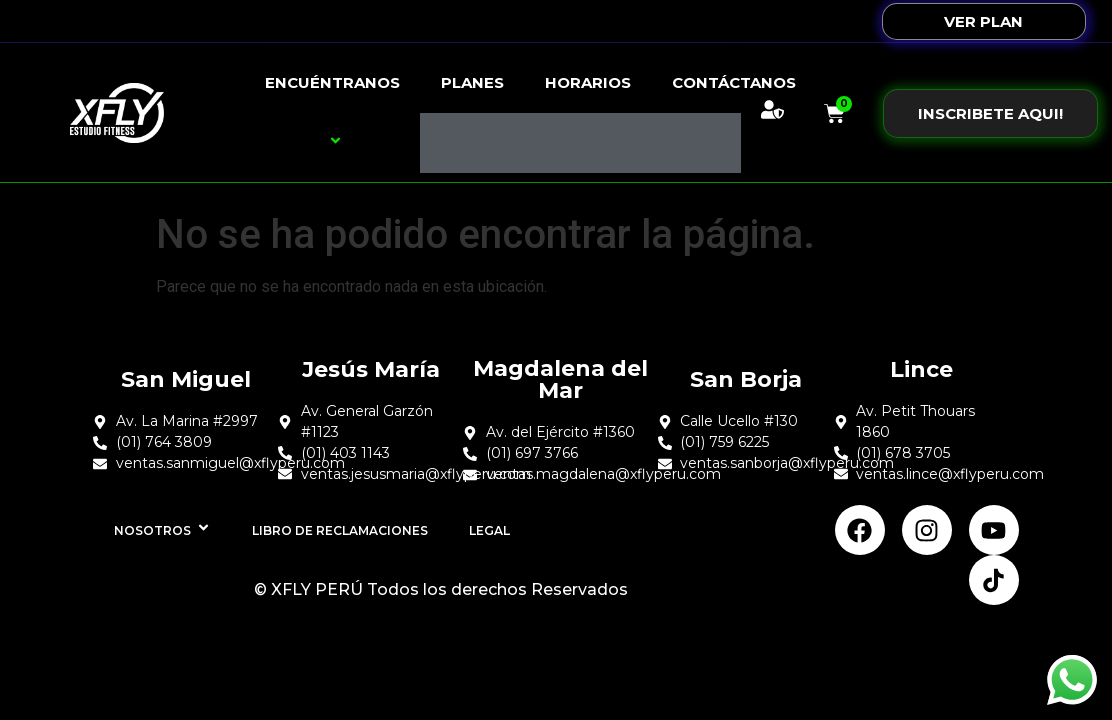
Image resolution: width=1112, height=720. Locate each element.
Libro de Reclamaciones (340, 530)
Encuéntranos (332, 112)
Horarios (588, 82)
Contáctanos (734, 82)
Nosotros (162, 530)
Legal (489, 530)
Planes (472, 82)
